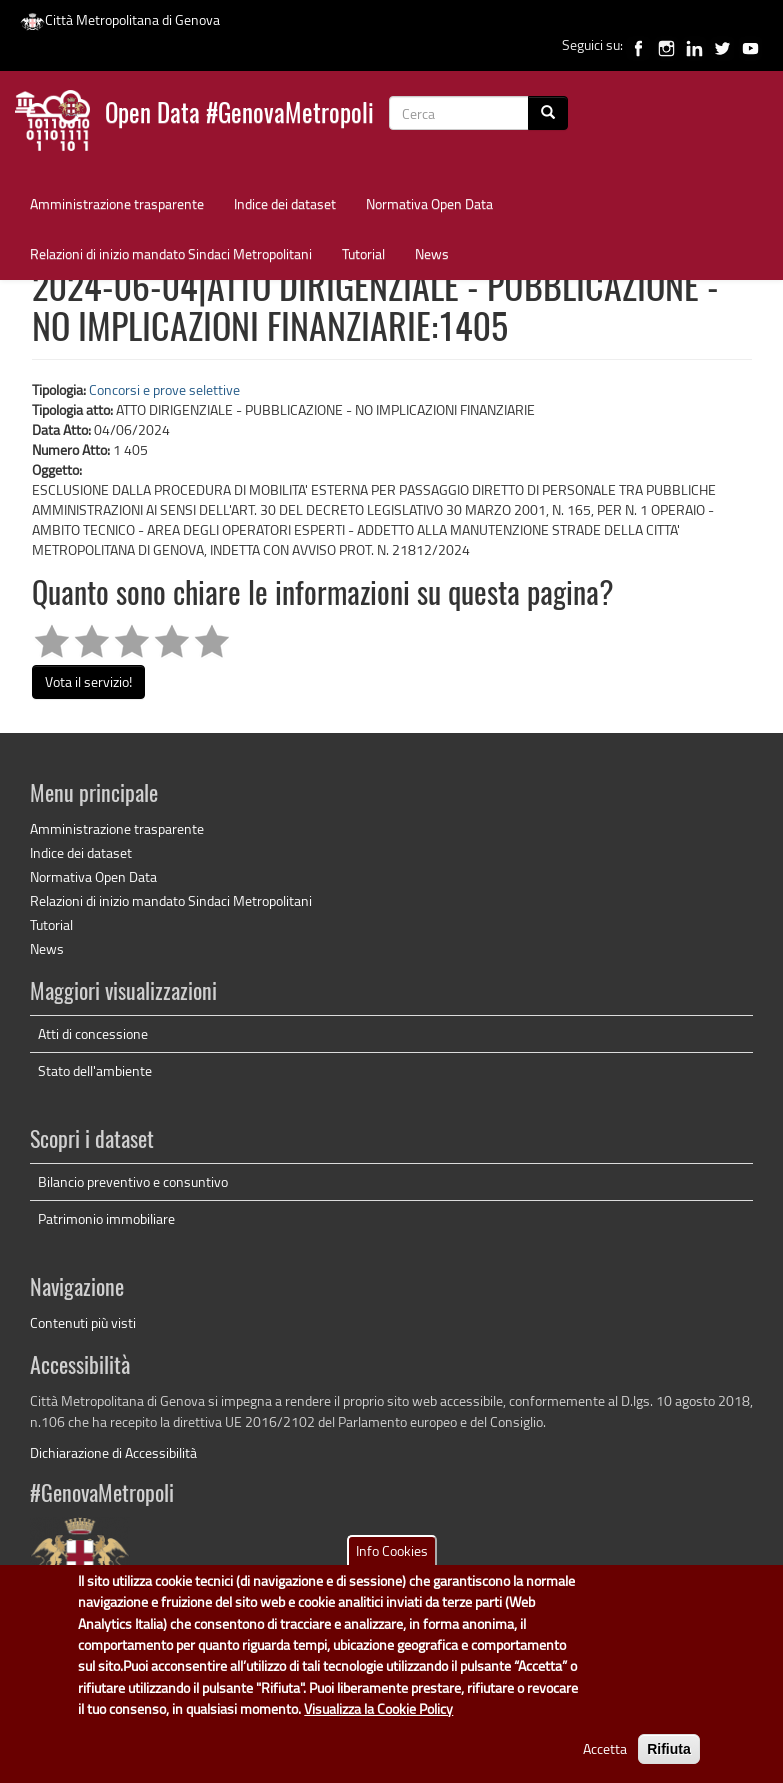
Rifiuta (669, 1763)
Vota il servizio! (88, 681)
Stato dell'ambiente (95, 1070)
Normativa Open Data (429, 203)
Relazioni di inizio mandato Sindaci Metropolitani (171, 253)
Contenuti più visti (83, 1322)
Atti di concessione (93, 1033)
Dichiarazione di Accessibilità (113, 1452)
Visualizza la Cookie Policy (378, 1723)
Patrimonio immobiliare (106, 1218)
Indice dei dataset (285, 203)
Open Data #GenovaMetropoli (239, 115)
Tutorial (363, 253)
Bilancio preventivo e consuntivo (133, 1181)
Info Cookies (392, 1565)
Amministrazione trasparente (117, 203)
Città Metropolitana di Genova (120, 19)
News (432, 253)
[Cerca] (548, 113)
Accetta (605, 1762)
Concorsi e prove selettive (164, 389)
